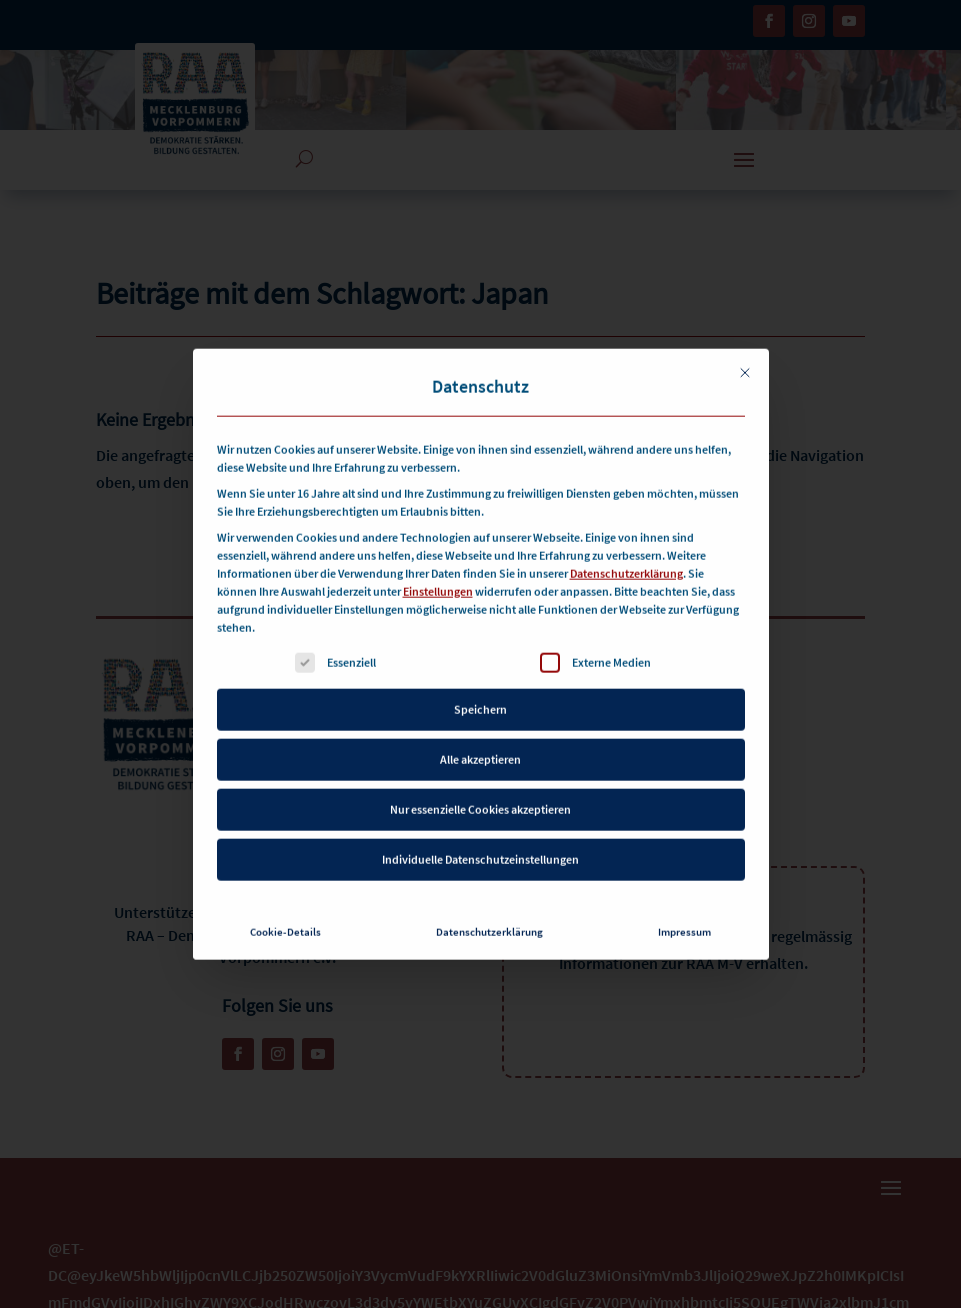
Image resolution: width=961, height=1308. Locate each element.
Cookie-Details (285, 904)
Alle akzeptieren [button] (480, 731)
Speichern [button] (480, 681)
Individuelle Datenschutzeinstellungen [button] (480, 831)
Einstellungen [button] (438, 563)
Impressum (684, 904)
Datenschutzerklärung (626, 545)
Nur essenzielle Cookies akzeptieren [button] (480, 781)
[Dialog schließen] (745, 345)
